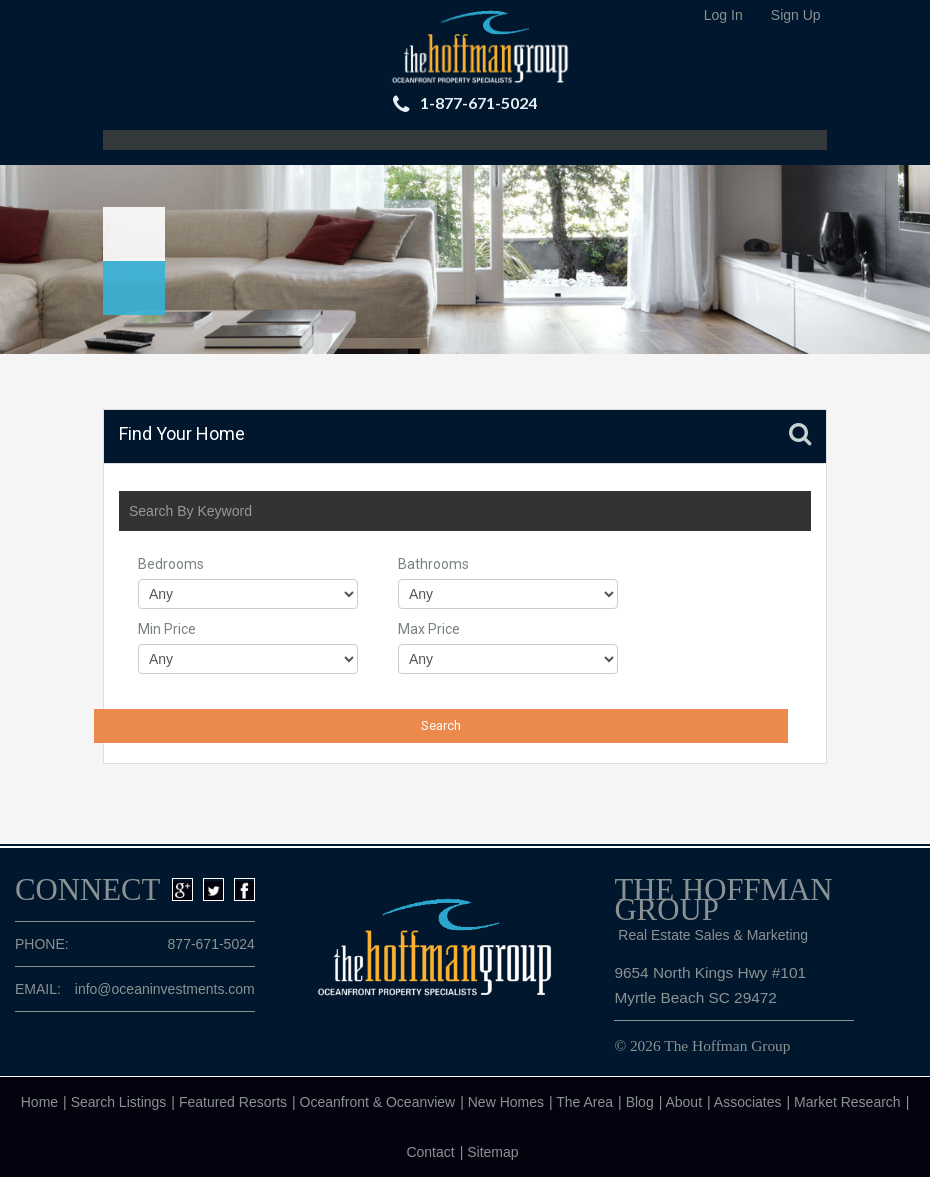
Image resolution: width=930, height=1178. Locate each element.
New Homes (506, 1102)
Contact (430, 1152)
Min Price (167, 629)
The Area (584, 1102)
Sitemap (492, 1152)
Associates (748, 1102)
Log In (723, 15)
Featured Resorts (233, 1102)
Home (39, 1102)
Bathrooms (433, 564)
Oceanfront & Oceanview (378, 1102)
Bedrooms (171, 564)
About (683, 1102)
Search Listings (119, 1102)
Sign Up (796, 15)
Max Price (429, 629)
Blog (640, 1102)
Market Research (847, 1102)
